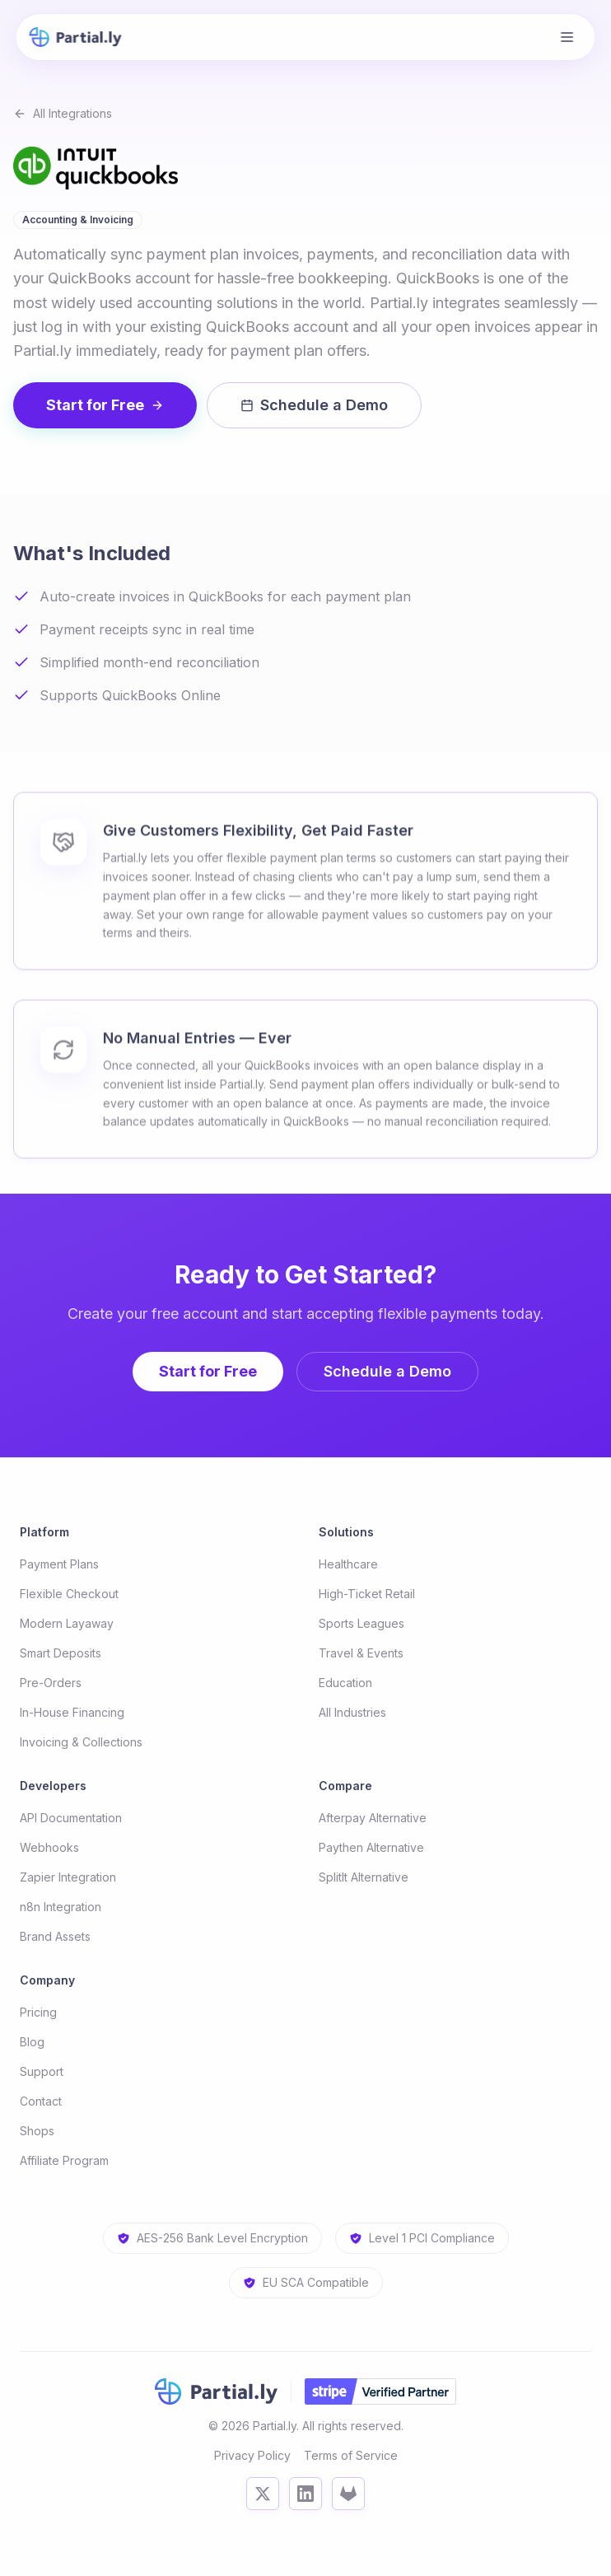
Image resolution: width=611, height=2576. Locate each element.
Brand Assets (55, 1936)
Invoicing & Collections (81, 1742)
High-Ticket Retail (367, 1594)
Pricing (38, 2012)
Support (41, 2071)
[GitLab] (348, 2493)
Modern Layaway (67, 1623)
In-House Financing (72, 1712)
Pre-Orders (51, 1683)
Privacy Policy (252, 2455)
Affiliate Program (64, 2160)
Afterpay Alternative (373, 1818)
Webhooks (49, 1847)
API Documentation (71, 1818)
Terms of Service (351, 2455)
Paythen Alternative (371, 1847)
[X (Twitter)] (262, 2493)
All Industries (352, 1712)
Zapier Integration (68, 1877)
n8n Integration (60, 1907)
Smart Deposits (60, 1653)
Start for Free (105, 405)
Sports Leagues (361, 1623)
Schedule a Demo (314, 405)
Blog (32, 2042)
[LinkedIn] (305, 2493)
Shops (37, 2131)
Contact (41, 2101)
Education (345, 1683)
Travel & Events (361, 1653)
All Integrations (62, 113)
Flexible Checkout (69, 1594)
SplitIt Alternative (363, 1877)
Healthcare (348, 1564)
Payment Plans (59, 1564)
